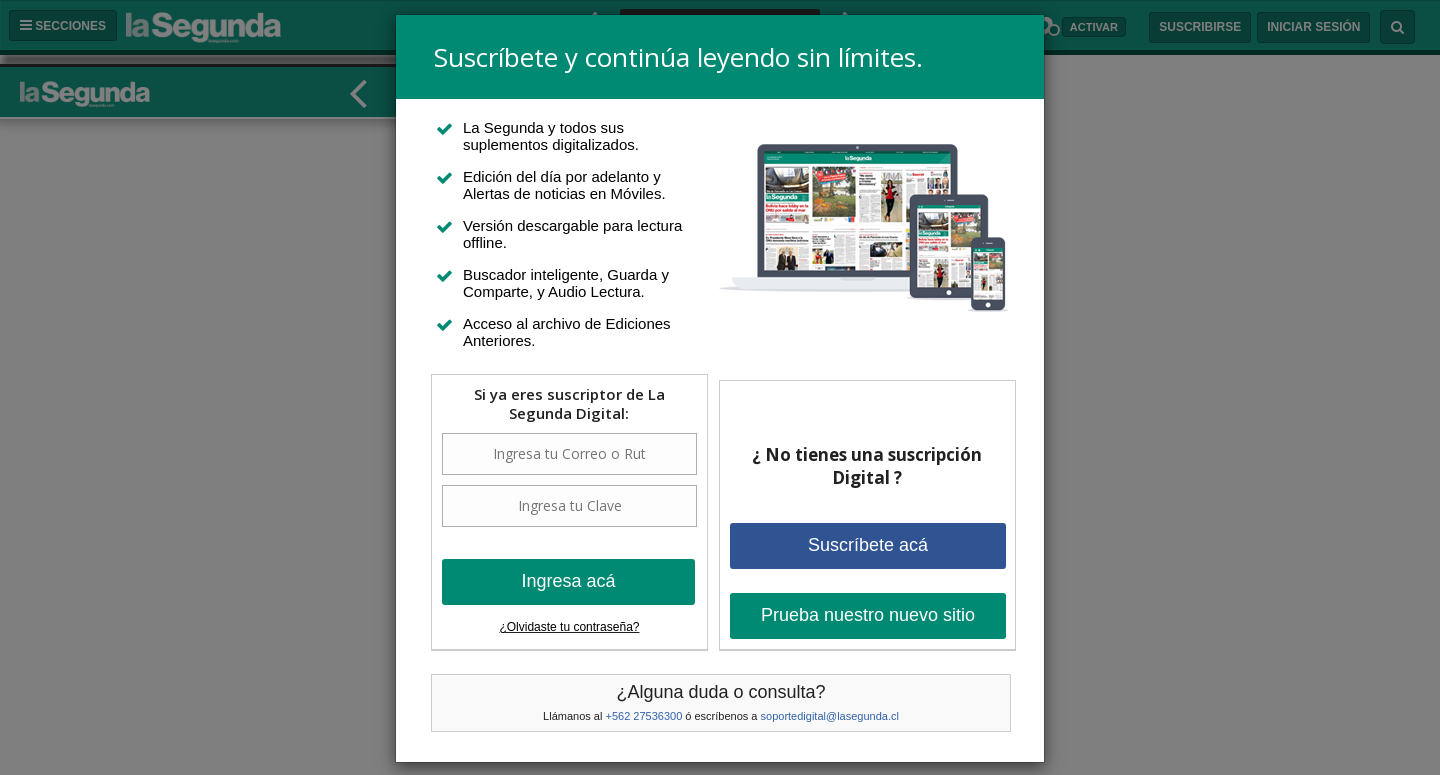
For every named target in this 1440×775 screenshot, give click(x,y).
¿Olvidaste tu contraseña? (569, 627)
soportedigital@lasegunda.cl (830, 716)
